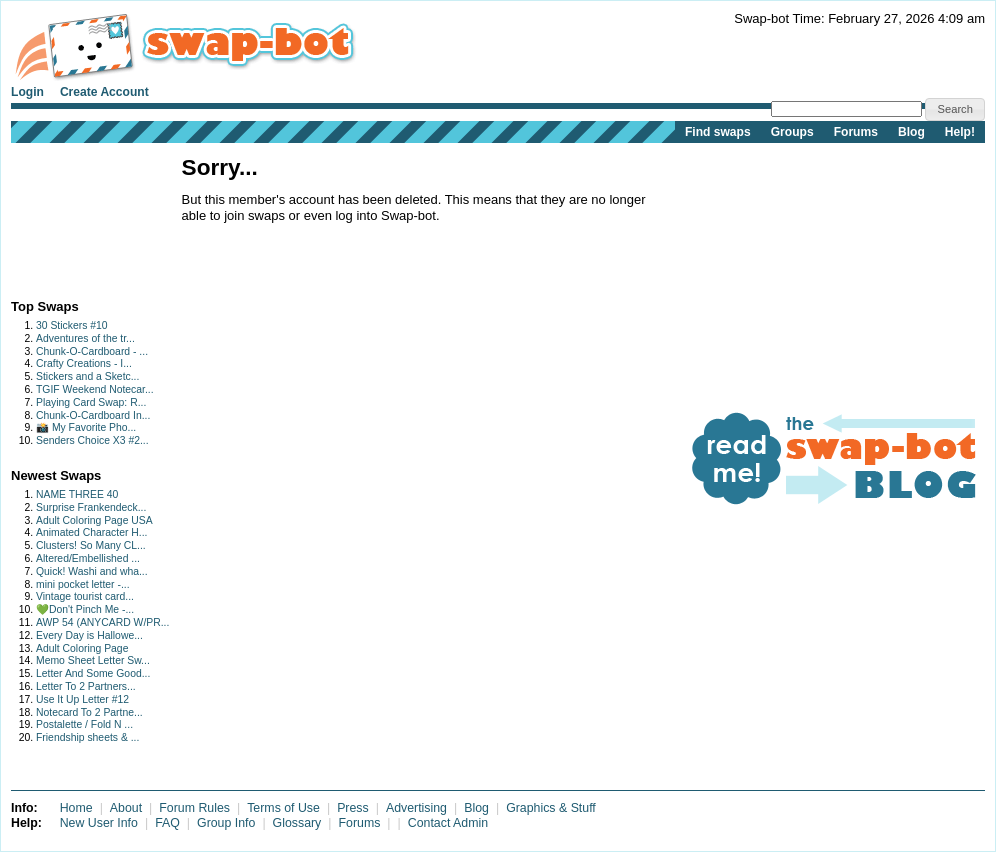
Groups (792, 132)
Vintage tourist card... (85, 596)
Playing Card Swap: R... (91, 402)
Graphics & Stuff (551, 808)
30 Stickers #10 (72, 325)
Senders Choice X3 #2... (92, 440)
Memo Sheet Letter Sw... (93, 660)
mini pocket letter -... (83, 584)
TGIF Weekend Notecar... (95, 389)
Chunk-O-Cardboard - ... (92, 351)
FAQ (167, 823)
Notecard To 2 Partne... (89, 712)
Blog (911, 132)
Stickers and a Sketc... (87, 376)
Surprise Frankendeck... (91, 507)
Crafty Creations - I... (84, 363)
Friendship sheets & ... (87, 737)
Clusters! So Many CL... (91, 545)
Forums (856, 132)
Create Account (104, 92)
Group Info (226, 823)
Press (353, 808)
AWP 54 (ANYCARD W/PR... (102, 622)
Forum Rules (194, 808)
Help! (960, 132)
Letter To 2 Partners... (86, 686)
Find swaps (718, 132)
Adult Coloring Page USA (94, 520)
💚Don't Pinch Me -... (85, 609)
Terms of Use (283, 808)
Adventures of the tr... (85, 338)
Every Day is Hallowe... (89, 635)
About (126, 808)
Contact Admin (448, 823)
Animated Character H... (91, 532)
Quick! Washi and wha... (92, 571)
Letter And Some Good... (93, 673)
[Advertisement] (73, 216)
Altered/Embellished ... (88, 558)
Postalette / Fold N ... (84, 724)
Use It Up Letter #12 (82, 699)
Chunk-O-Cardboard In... (93, 415)
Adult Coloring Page (82, 648)
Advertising (416, 808)
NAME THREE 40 (77, 494)
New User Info (99, 823)
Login (27, 92)
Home (76, 808)
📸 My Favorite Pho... (86, 427)
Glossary (297, 823)
